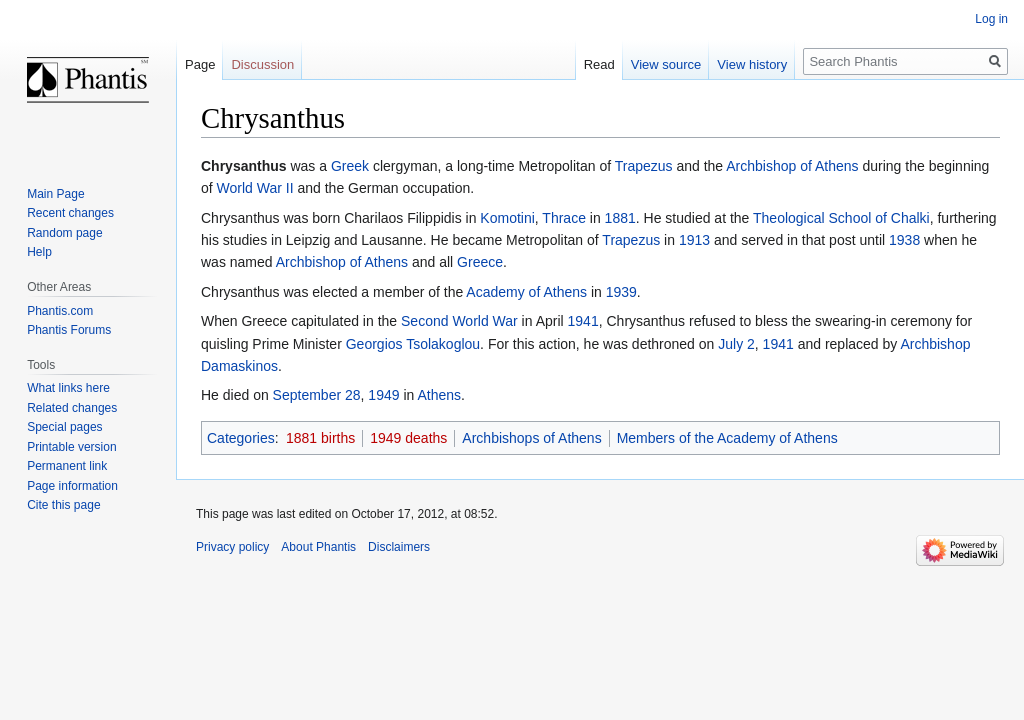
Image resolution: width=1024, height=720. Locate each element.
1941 (583, 321)
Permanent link (67, 466)
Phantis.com (60, 311)
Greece (480, 262)
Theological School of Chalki (841, 218)
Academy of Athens (526, 292)
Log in (991, 19)
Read (599, 64)
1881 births (320, 438)
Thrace (564, 218)
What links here (68, 388)
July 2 (736, 344)
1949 (383, 395)
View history (752, 64)
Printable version (71, 447)
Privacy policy (232, 547)
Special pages (64, 427)
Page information (72, 486)
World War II (255, 188)
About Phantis (318, 547)
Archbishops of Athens (531, 438)
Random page (64, 233)
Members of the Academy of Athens (727, 438)
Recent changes (70, 213)
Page (200, 64)
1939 (621, 292)
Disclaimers (399, 547)
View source (666, 64)
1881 (620, 218)
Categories (241, 438)
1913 (694, 240)
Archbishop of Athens (792, 166)
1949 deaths (408, 438)
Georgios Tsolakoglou (413, 344)
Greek (350, 166)
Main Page (55, 194)
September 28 (317, 395)
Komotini (507, 218)
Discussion (262, 64)
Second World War (459, 321)
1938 (904, 240)
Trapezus (644, 166)
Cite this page (63, 505)
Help (39, 252)
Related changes (72, 408)
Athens (439, 395)
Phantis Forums (69, 330)
